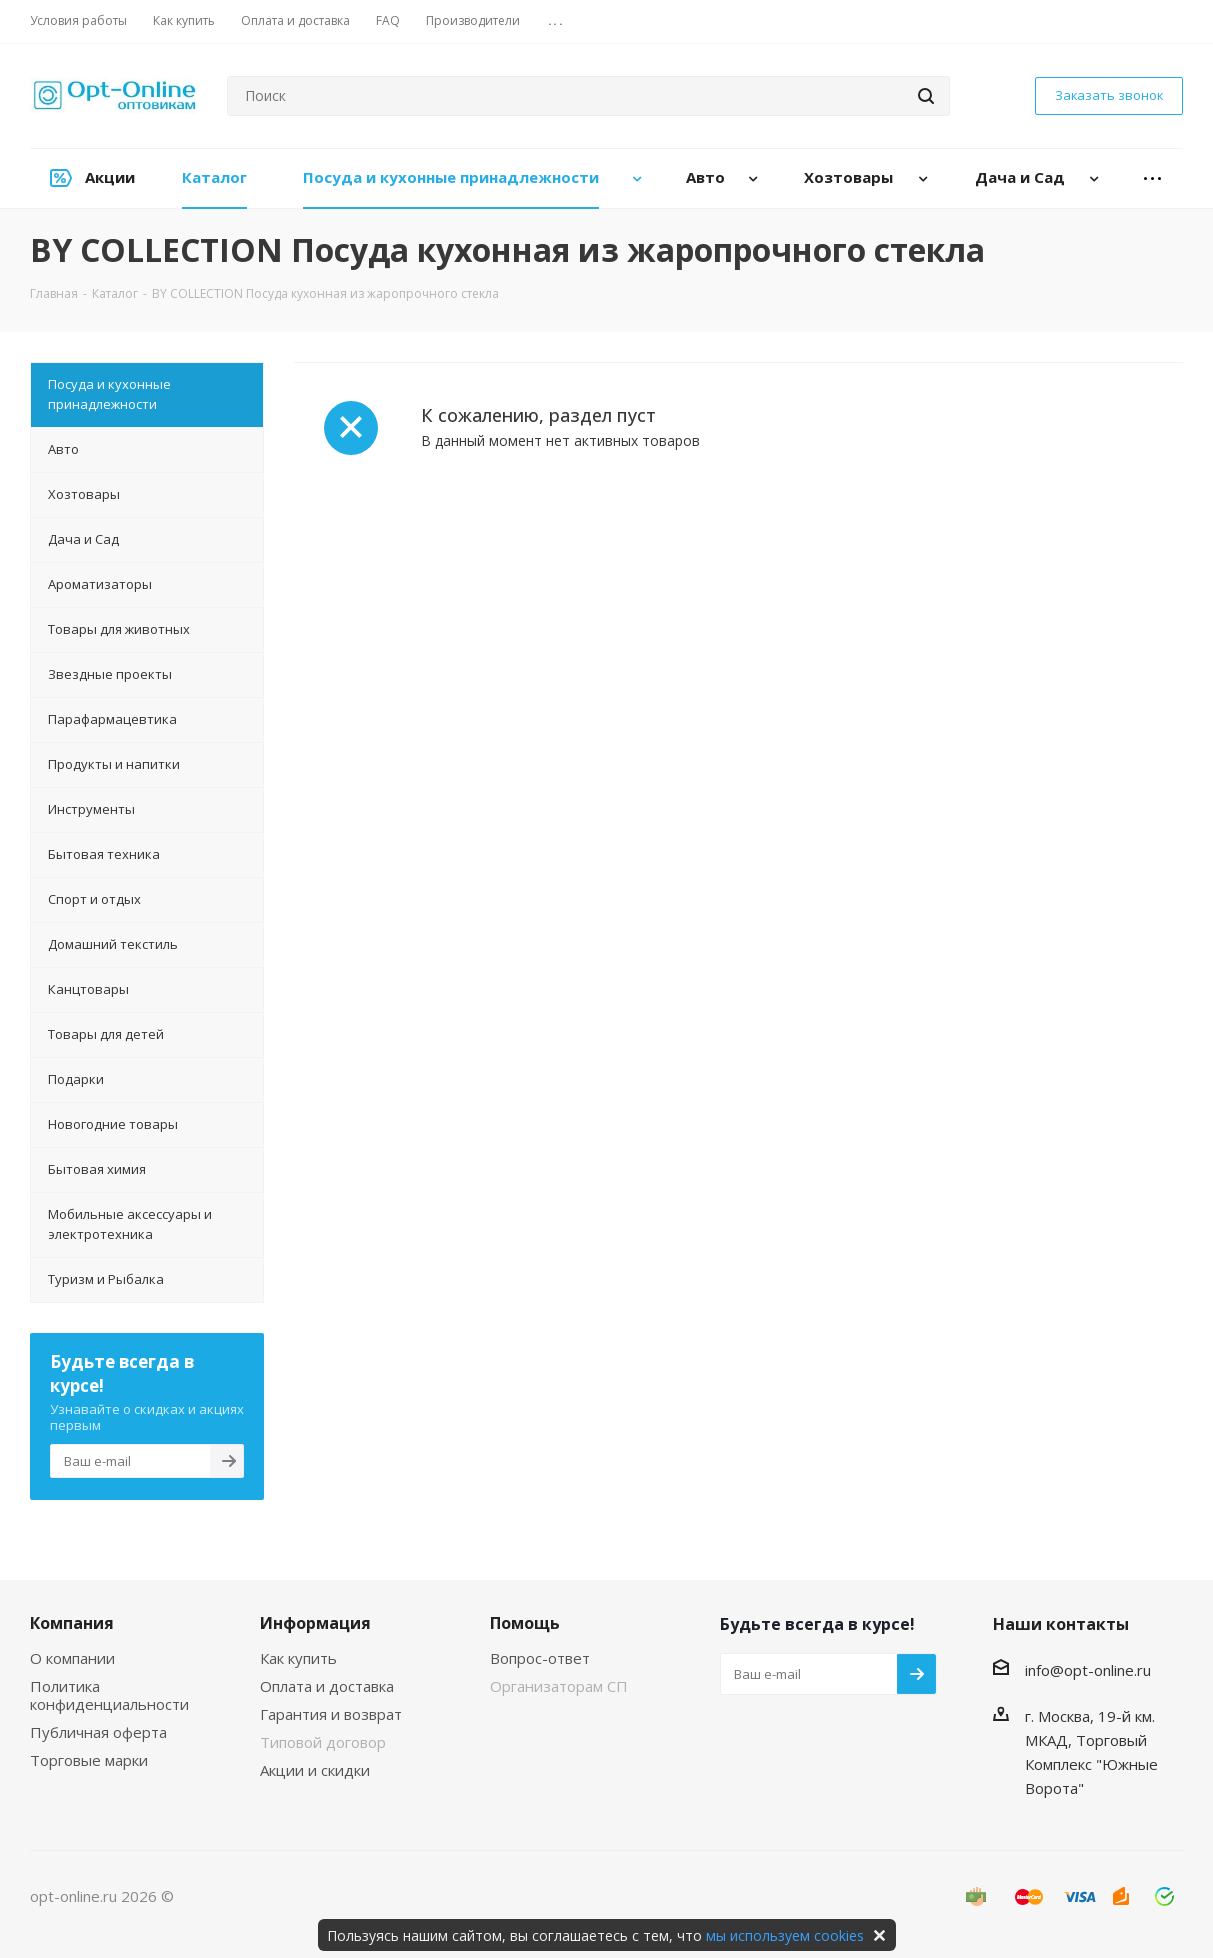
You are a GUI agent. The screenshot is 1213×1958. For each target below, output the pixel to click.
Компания (72, 1623)
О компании (72, 1658)
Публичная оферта (98, 1732)
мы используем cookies (785, 1935)
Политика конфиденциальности (109, 1695)
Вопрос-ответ (540, 1658)
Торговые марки (89, 1760)
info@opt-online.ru (1088, 1670)
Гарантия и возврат (331, 1714)
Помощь (525, 1623)
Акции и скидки (315, 1770)
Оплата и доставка (327, 1686)
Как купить (298, 1658)
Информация (315, 1623)
